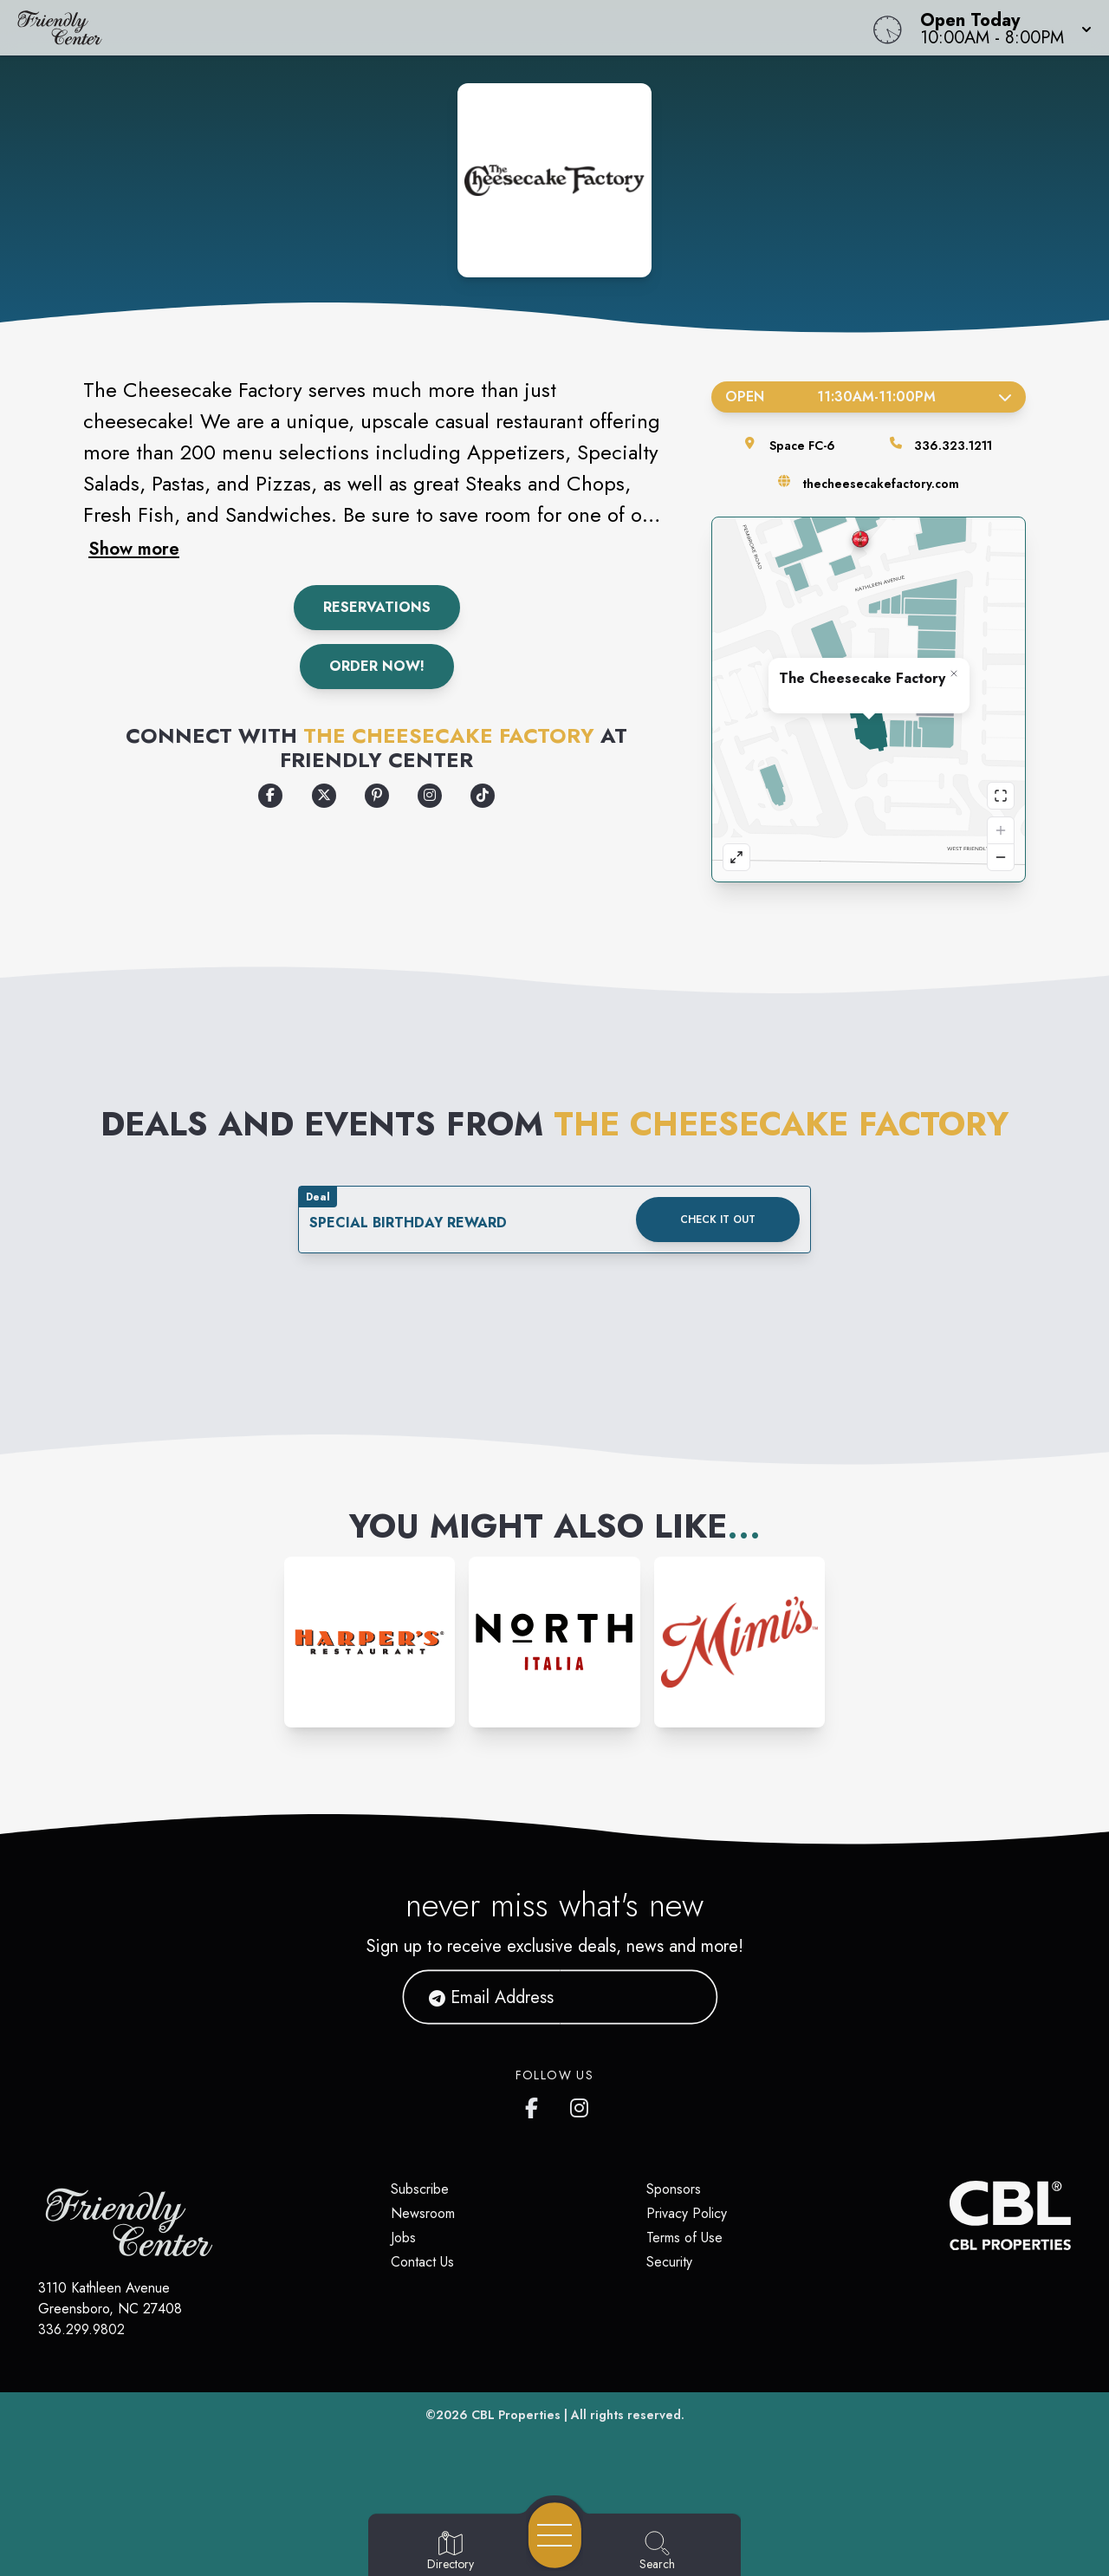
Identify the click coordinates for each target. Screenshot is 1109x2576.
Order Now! (377, 666)
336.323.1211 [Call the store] (953, 445)
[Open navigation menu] (555, 2535)
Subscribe (420, 2189)
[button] (1000, 28)
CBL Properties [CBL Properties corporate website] (516, 2414)
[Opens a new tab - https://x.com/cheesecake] (324, 795)
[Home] (419, 28)
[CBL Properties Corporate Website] (949, 2215)
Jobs (403, 2237)
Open (868, 397)
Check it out (718, 1219)
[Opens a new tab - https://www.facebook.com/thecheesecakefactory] (270, 795)
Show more (133, 549)
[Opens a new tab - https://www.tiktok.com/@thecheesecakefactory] (482, 795)
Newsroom (423, 2213)
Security (669, 2262)
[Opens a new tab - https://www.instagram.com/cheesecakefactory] (430, 795)
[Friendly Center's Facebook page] (535, 2104)
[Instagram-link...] (369, 1642)
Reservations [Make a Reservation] (377, 607)
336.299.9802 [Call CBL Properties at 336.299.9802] (81, 2329)
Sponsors (673, 2189)
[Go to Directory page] (450, 2552)
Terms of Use (684, 2237)
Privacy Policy (686, 2213)
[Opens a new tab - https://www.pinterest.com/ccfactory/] (377, 795)
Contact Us (422, 2262)
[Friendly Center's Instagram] (580, 2104)
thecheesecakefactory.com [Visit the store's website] (880, 483)
